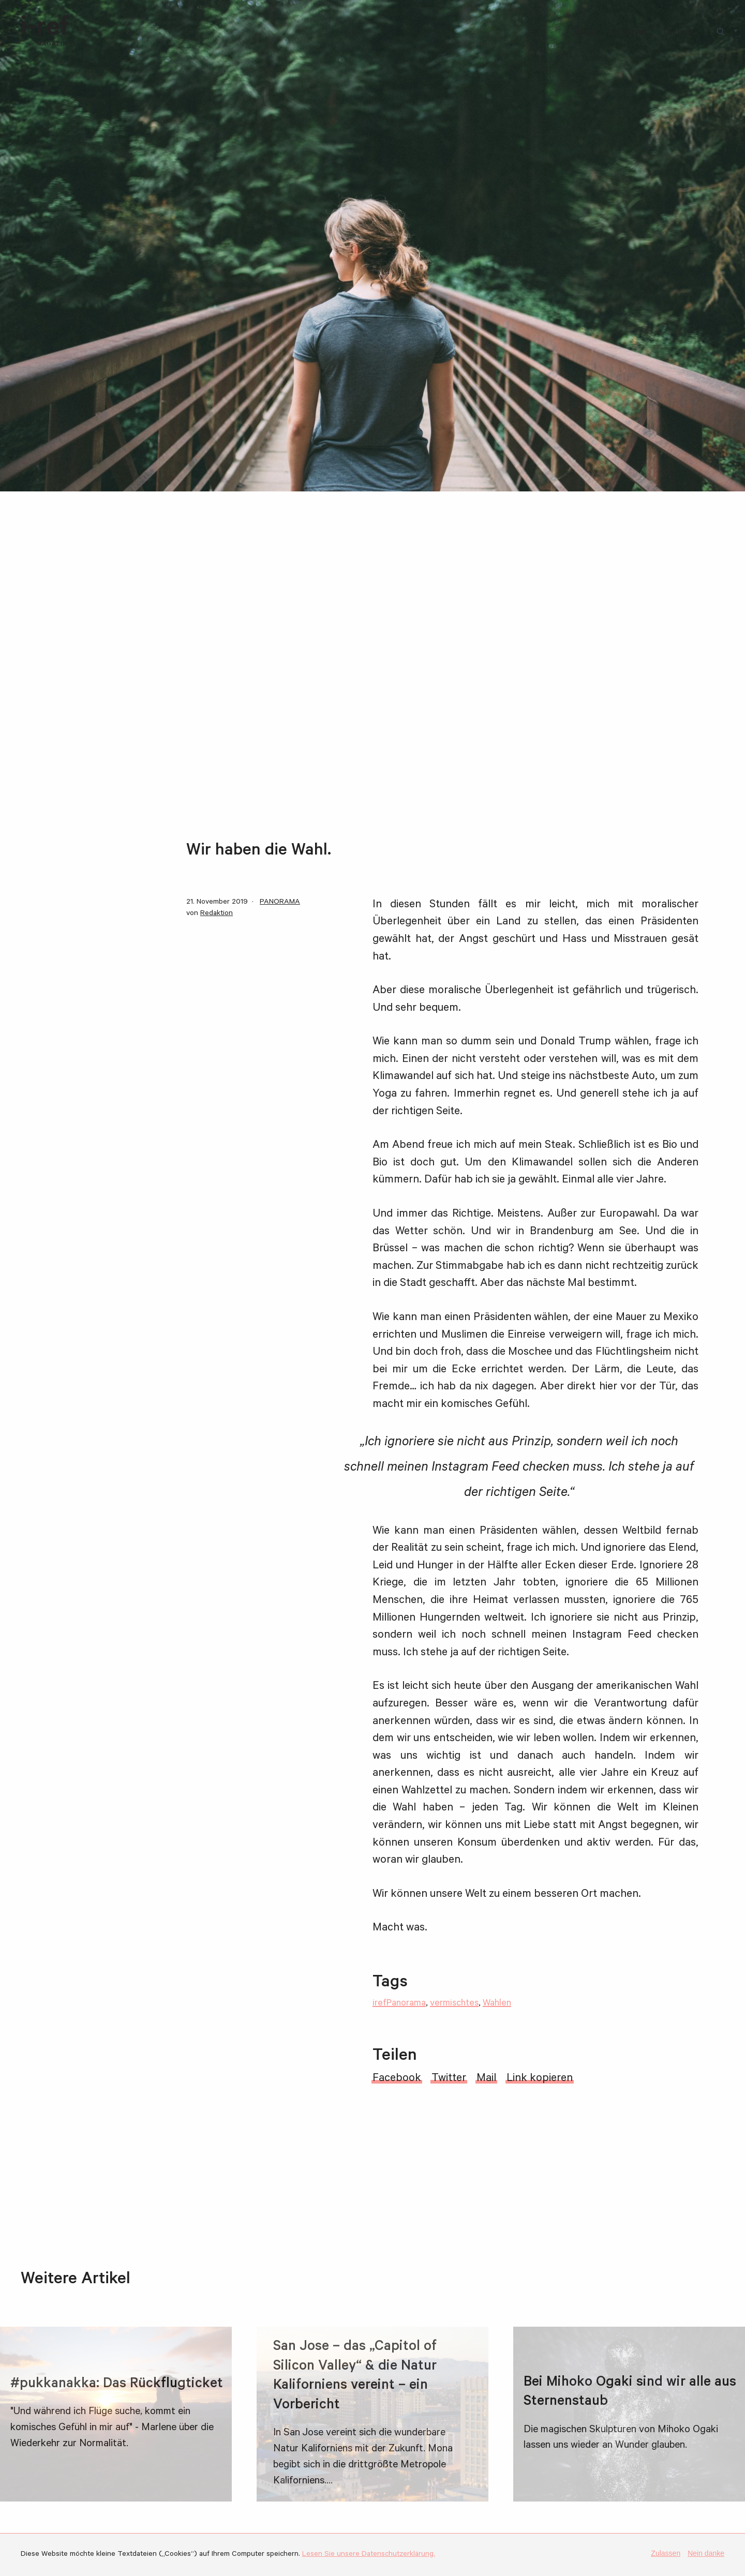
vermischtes (454, 2004)
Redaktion (216, 914)
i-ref (45, 32)
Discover (629, 33)
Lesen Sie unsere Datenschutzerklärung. (368, 2555)
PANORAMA (280, 902)
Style (585, 33)
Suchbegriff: (722, 32)
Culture (678, 33)
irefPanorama (399, 2004)
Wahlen (497, 2004)
